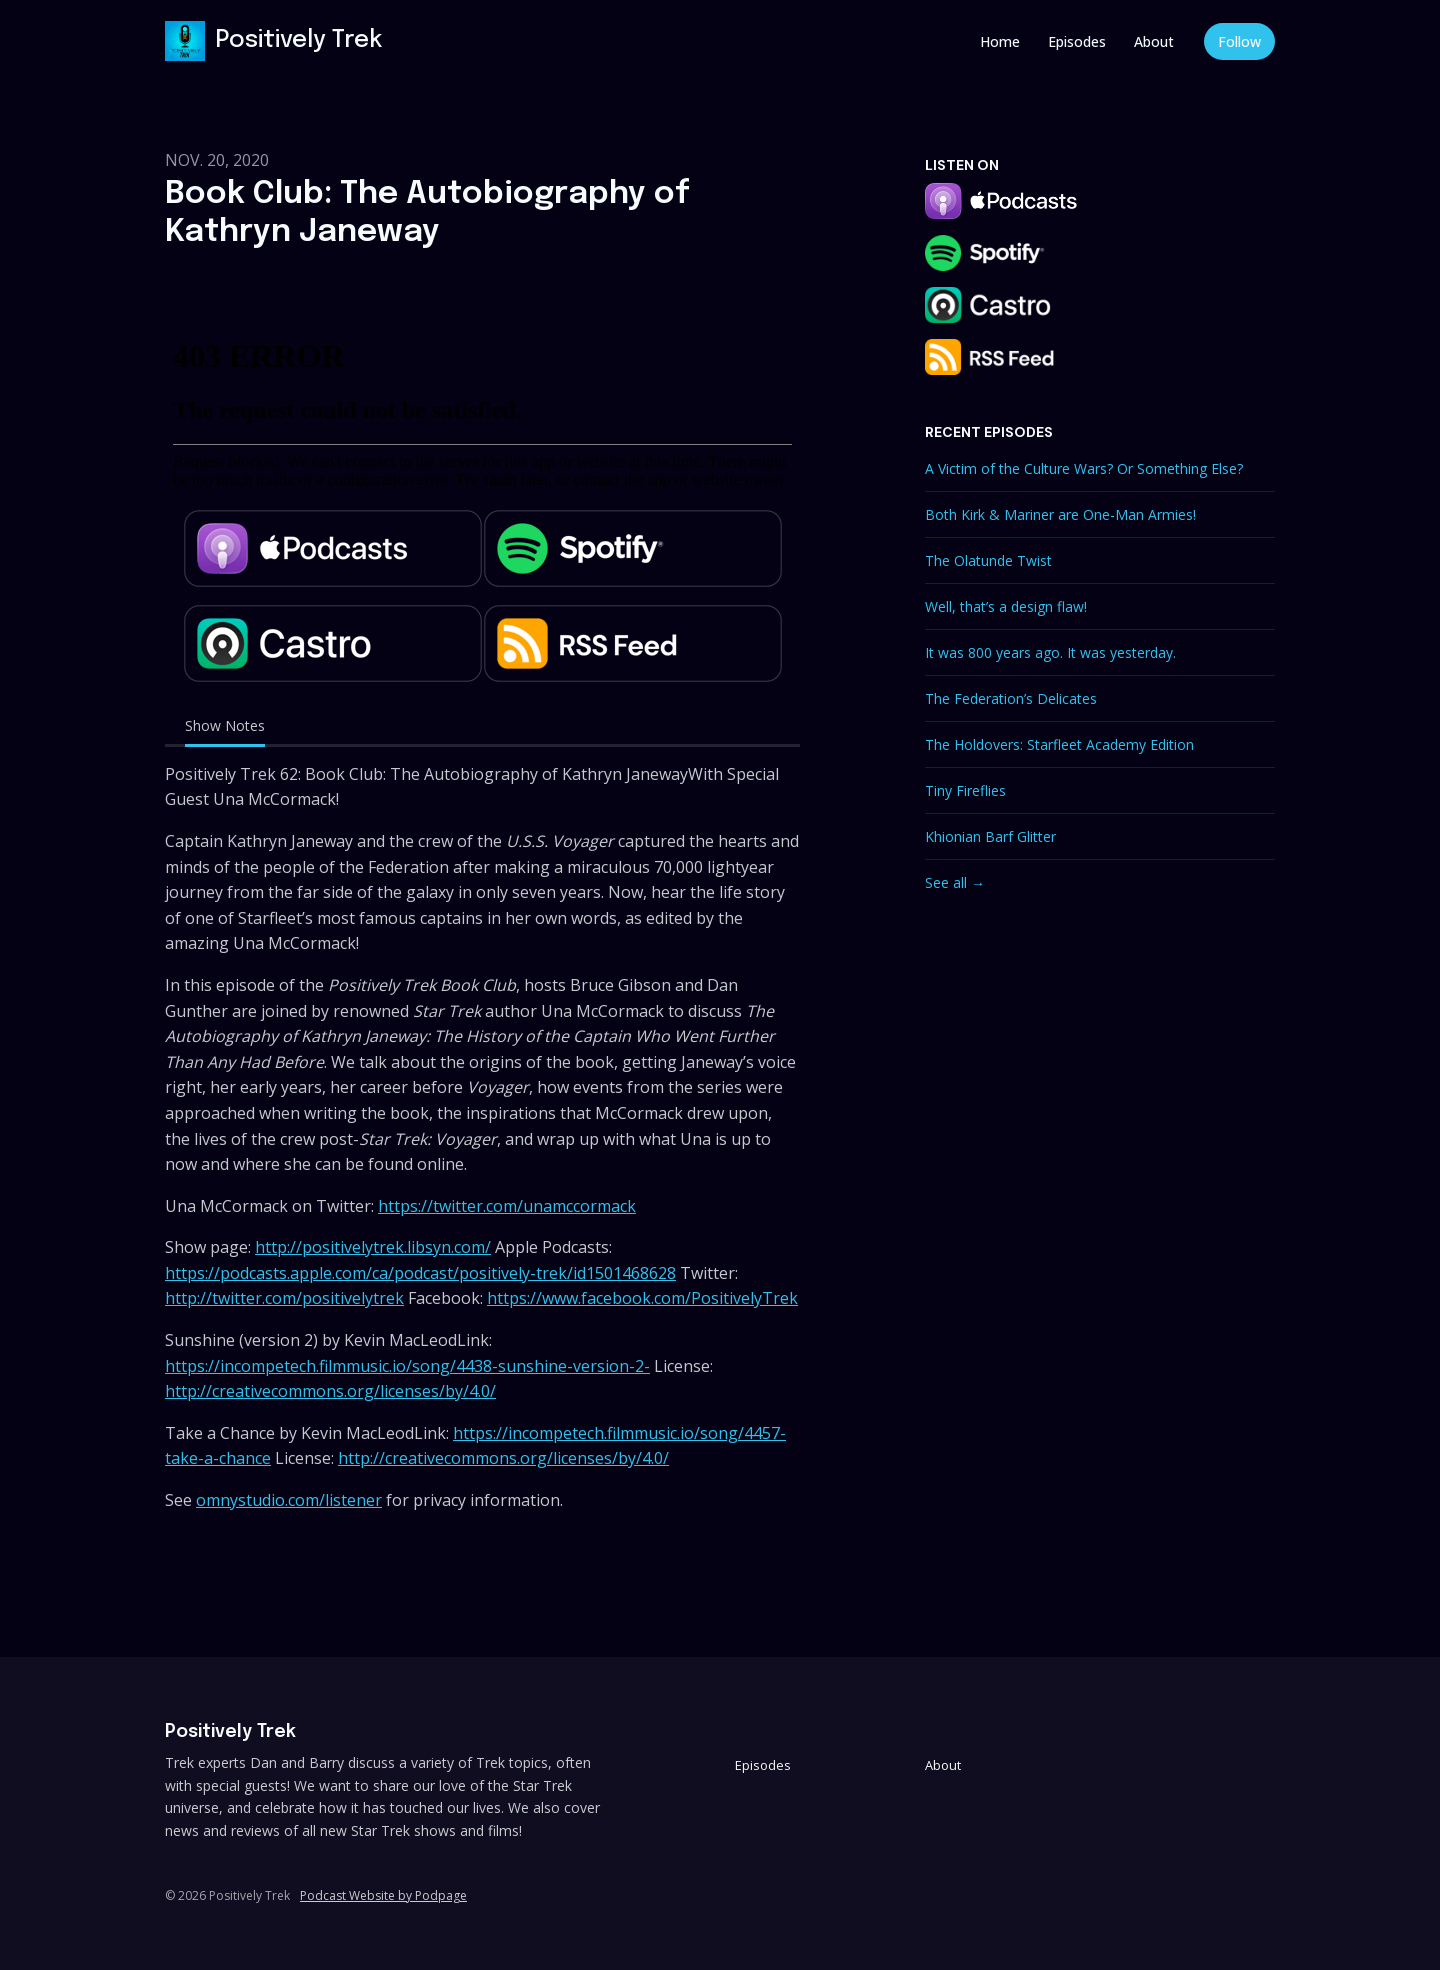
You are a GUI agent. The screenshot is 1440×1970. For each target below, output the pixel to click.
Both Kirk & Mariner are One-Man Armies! (1060, 514)
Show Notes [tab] (225, 725)
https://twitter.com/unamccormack (507, 1206)
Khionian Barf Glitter (990, 836)
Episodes (1077, 41)
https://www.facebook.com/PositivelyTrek (642, 1298)
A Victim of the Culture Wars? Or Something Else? (1084, 468)
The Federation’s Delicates (1011, 698)
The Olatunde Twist (988, 560)
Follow (1239, 41)
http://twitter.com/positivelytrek (284, 1298)
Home (1000, 41)
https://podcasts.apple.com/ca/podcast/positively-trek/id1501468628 (420, 1273)
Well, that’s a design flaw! (1006, 606)
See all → (955, 882)
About (1154, 41)
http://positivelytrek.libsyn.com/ (373, 1247)
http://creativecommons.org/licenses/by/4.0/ (330, 1391)
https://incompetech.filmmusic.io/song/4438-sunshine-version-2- (407, 1366)
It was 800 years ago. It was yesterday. (1050, 652)
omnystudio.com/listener (289, 1500)
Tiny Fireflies (965, 790)
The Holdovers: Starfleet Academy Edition (1059, 744)
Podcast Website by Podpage (383, 1895)
